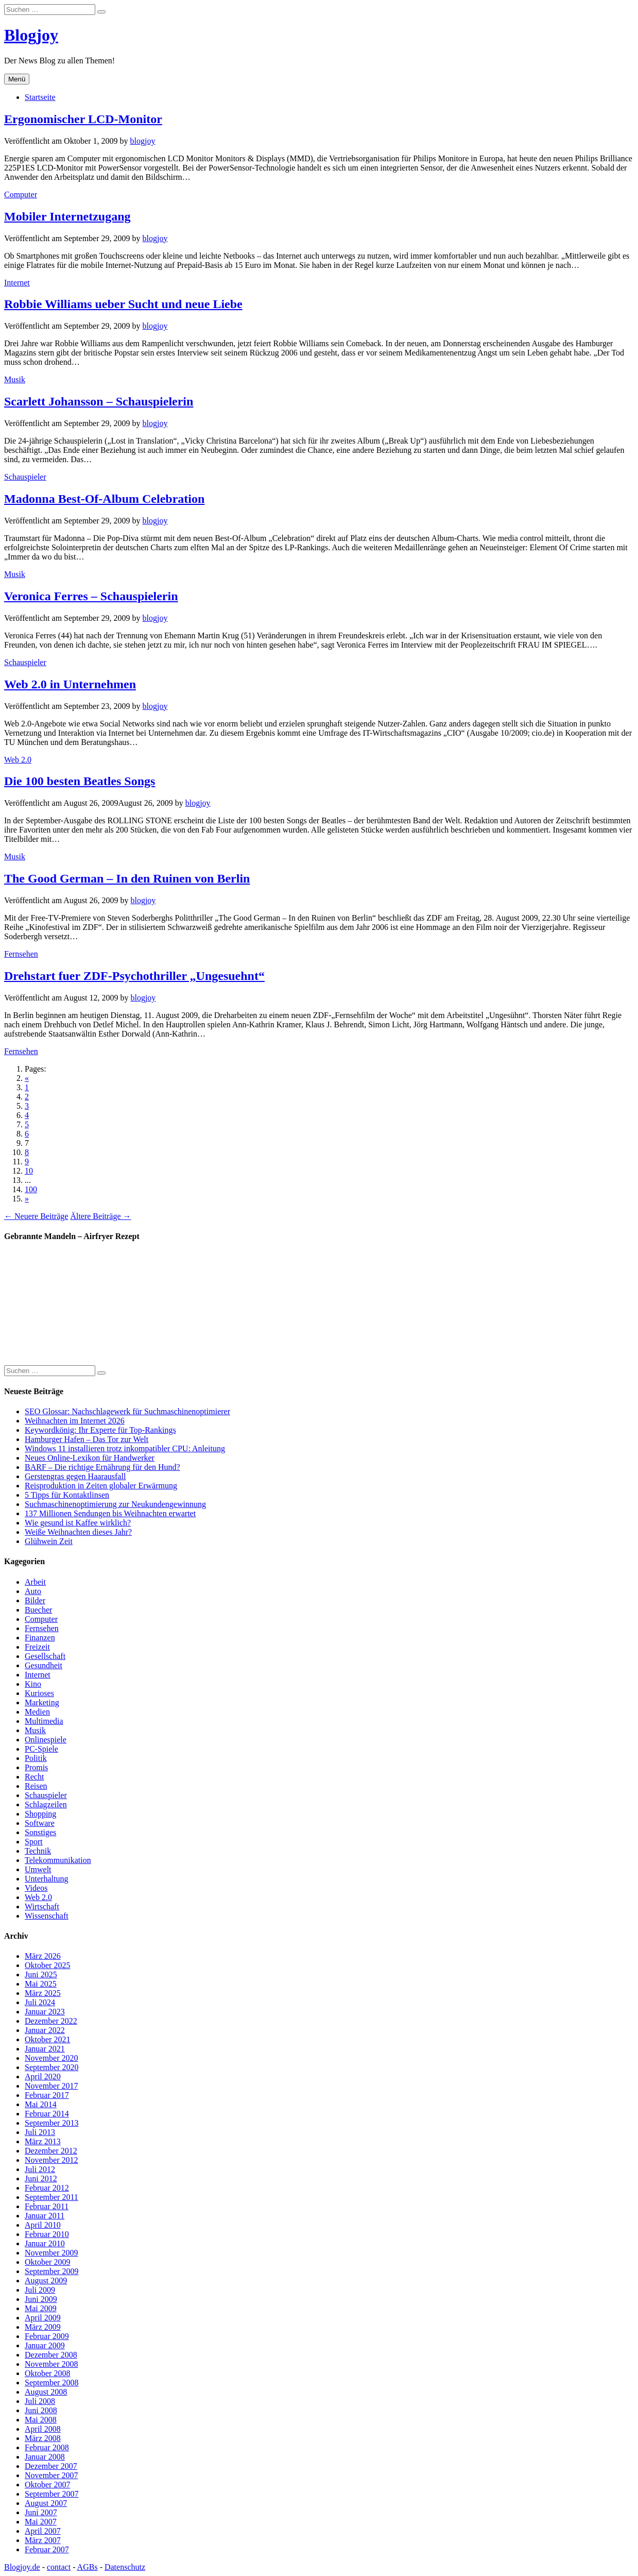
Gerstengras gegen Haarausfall (75, 1476)
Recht (34, 1776)
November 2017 (51, 2085)
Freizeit (37, 1646)
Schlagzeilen (46, 1804)
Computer (20, 194)
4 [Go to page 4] (27, 1115)
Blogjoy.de (22, 2567)
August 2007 (46, 2503)
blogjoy (143, 141)
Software (40, 1823)
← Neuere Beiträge (36, 1216)
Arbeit (35, 1582)
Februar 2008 (47, 2447)
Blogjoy (31, 35)
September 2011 (51, 2197)
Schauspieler (25, 476)
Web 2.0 (17, 759)
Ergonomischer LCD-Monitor (83, 119)
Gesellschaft (45, 1656)
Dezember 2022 (51, 2020)
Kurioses (39, 1693)
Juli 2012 (40, 2169)
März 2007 (43, 2540)
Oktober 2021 (47, 2039)
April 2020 (43, 2076)
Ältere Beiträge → (100, 1216)
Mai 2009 (41, 2308)
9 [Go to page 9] (27, 1161)
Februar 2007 (47, 2549)
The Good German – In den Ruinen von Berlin (127, 878)
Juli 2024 (40, 2002)
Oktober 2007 (47, 2484)
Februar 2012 (47, 2187)
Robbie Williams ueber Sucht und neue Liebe (123, 304)
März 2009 (43, 2327)
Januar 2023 (45, 2011)
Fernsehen (21, 954)
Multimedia (44, 1721)
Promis (36, 1767)
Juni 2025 (41, 1974)
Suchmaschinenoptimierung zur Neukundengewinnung (115, 1504)
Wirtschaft (42, 1906)
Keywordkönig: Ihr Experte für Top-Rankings (100, 1430)
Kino (33, 1684)
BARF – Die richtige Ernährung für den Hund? (102, 1467)
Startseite (40, 97)
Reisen (36, 1786)
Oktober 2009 (47, 2262)
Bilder (35, 1600)
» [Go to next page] (27, 1198)
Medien (37, 1711)
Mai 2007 (41, 2521)
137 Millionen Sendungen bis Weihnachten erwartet (110, 1513)
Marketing (42, 1702)
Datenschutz (125, 2567)
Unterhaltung (46, 1878)
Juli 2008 (40, 2401)
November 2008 (51, 2364)
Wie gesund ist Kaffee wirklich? (78, 1522)
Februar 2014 (47, 2113)
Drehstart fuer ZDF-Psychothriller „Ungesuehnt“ (134, 975)
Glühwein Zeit (49, 1541)
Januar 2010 (45, 2243)
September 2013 (51, 2123)
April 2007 (43, 2531)
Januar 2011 (44, 2215)
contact (59, 2567)
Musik (14, 379)
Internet (17, 282)
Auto (33, 1591)
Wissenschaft (46, 1915)
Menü (16, 79)
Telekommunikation (58, 1860)
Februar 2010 (47, 2234)
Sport (34, 1841)
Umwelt (38, 1869)
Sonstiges (40, 1832)
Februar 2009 (47, 2336)
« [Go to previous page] (27, 1078)
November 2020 (51, 2058)
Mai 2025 (41, 1983)
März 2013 (43, 2141)
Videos (36, 1888)
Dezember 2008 (51, 2354)
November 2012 (51, 2160)
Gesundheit (43, 1665)
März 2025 (43, 1993)
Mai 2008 (41, 2419)
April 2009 (43, 2317)
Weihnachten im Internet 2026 (75, 1420)
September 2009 (51, 2271)
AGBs (87, 2567)
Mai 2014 (41, 2104)
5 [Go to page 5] (27, 1124)
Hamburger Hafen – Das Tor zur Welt (86, 1439)
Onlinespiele (45, 1739)
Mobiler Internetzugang (67, 216)
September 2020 (51, 2067)
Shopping (40, 1813)
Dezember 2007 (51, 2466)
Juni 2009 (41, 2299)
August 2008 (46, 2391)
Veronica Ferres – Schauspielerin (91, 596)
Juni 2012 (41, 2178)
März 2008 (43, 2438)
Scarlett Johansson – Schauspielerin (98, 401)
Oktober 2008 (47, 2373)
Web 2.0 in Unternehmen (70, 684)
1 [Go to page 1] (27, 1087)
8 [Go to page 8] (27, 1152)
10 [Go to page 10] (29, 1170)
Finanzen (40, 1637)
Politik (36, 1758)
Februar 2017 (47, 2095)
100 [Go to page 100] (31, 1189)
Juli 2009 (40, 2289)
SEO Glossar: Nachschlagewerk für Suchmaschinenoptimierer (127, 1411)
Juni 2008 (41, 2410)
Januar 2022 (45, 2030)
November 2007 (51, 2475)
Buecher (38, 1609)
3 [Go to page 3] (27, 1105)
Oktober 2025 (47, 1965)
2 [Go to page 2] (27, 1096)
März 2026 (43, 1956)
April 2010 (43, 2225)
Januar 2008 (45, 2456)
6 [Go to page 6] (27, 1133)
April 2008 (43, 2429)
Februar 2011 (46, 2206)
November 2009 (51, 2252)
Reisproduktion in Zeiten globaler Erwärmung (101, 1485)
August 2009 (46, 2280)
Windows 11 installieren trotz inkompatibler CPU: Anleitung (125, 1448)
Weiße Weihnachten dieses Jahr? (78, 1532)
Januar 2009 (45, 2345)
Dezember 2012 (51, 2150)
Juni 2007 (41, 2512)
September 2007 (51, 2493)
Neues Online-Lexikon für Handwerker (89, 1457)
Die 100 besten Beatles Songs (79, 781)
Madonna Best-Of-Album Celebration (104, 498)
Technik (38, 1850)
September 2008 (51, 2382)
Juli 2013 (40, 2132)
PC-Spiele (41, 1748)
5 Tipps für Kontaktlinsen (67, 1494)
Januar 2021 (45, 2048)
